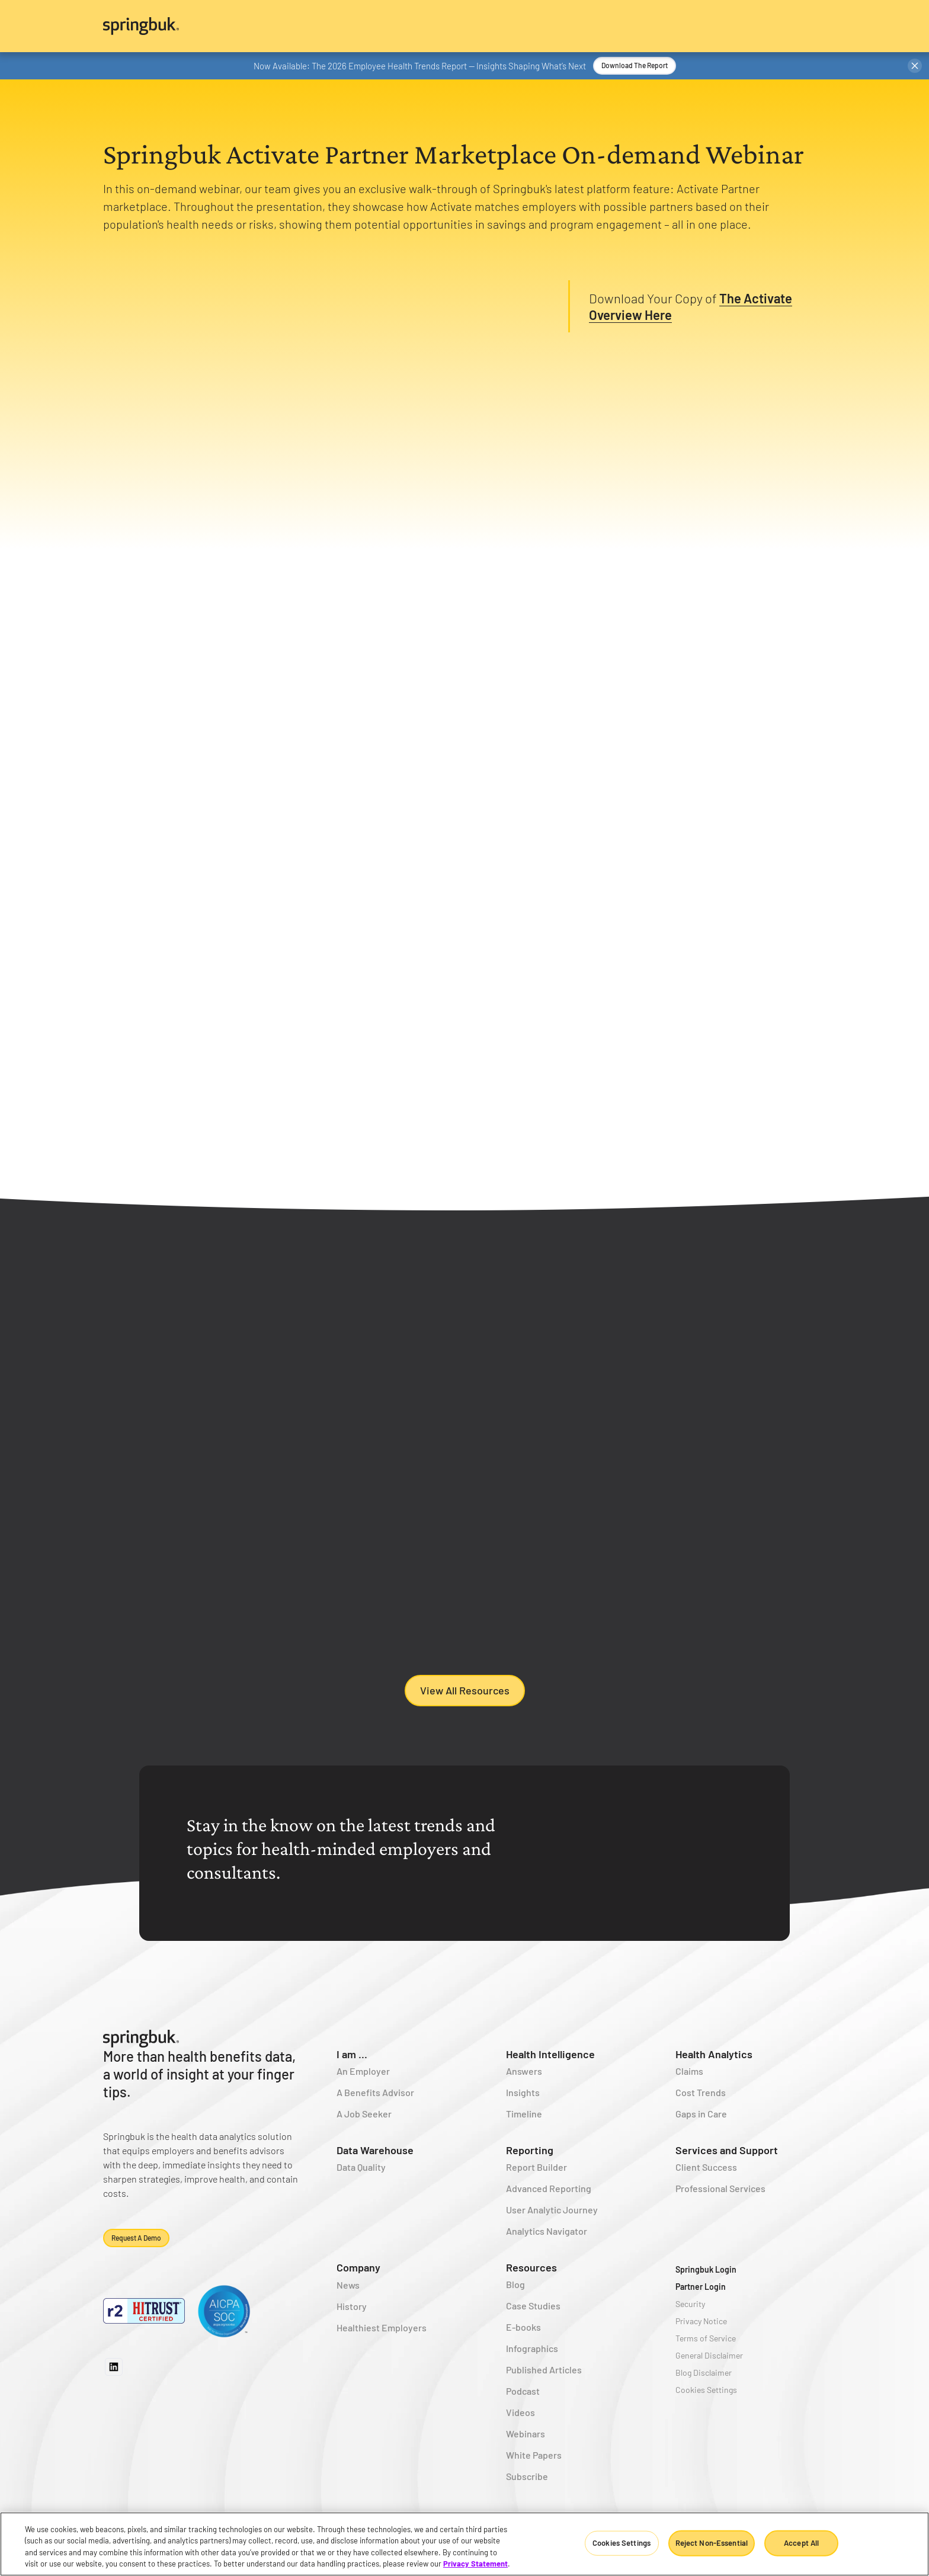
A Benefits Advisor (375, 2092)
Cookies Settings (706, 2390)
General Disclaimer (709, 2355)
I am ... (352, 2054)
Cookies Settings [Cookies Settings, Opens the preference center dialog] (621, 2543)
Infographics (532, 2348)
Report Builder (536, 2167)
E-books (523, 2327)
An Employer (363, 2071)
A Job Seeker (364, 2113)
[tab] (208, 617)
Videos (520, 2412)
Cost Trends (700, 2092)
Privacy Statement (475, 2563)
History (352, 2306)
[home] (464, 26)
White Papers (534, 2454)
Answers (524, 2071)
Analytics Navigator (546, 2231)
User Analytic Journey (552, 2209)
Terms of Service (705, 2338)
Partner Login (700, 2287)
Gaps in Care (701, 2113)
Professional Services (720, 2188)
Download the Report (634, 65)
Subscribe (527, 2476)
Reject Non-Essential (711, 2543)
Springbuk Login (705, 2269)
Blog (515, 2284)
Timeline (524, 2113)
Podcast (523, 2390)
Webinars (525, 2433)
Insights (523, 2092)
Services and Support (726, 2150)
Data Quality (361, 2167)
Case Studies (533, 2305)
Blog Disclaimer (703, 2372)
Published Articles (544, 2369)
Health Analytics (713, 2054)
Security (690, 2304)
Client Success (706, 2167)
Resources (531, 2267)
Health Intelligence (550, 2054)
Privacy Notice (701, 2321)
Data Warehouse (375, 2150)
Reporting (529, 2150)
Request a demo (136, 2238)
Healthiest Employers (382, 2327)
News (348, 2284)
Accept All (801, 2543)
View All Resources (465, 1690)
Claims (689, 2071)
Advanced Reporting (548, 2188)
